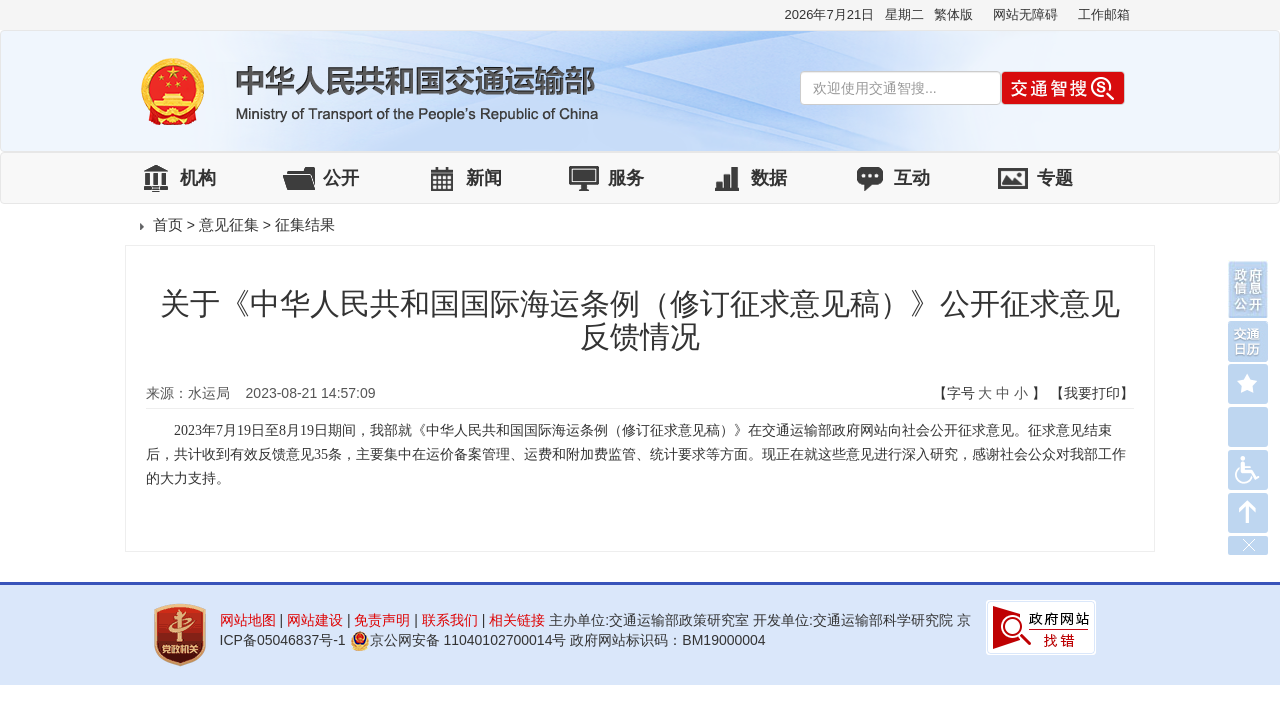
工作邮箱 (1104, 14)
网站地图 (248, 620)
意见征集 (229, 224)
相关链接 (517, 620)
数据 (769, 178)
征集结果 (305, 224)
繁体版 (953, 14)
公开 (341, 178)
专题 (1055, 178)
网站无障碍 (1025, 14)
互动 (912, 178)
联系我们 (450, 620)
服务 (626, 178)
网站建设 (315, 620)
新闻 (484, 178)
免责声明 (382, 620)
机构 (198, 178)
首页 (168, 224)
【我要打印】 (1092, 393)
